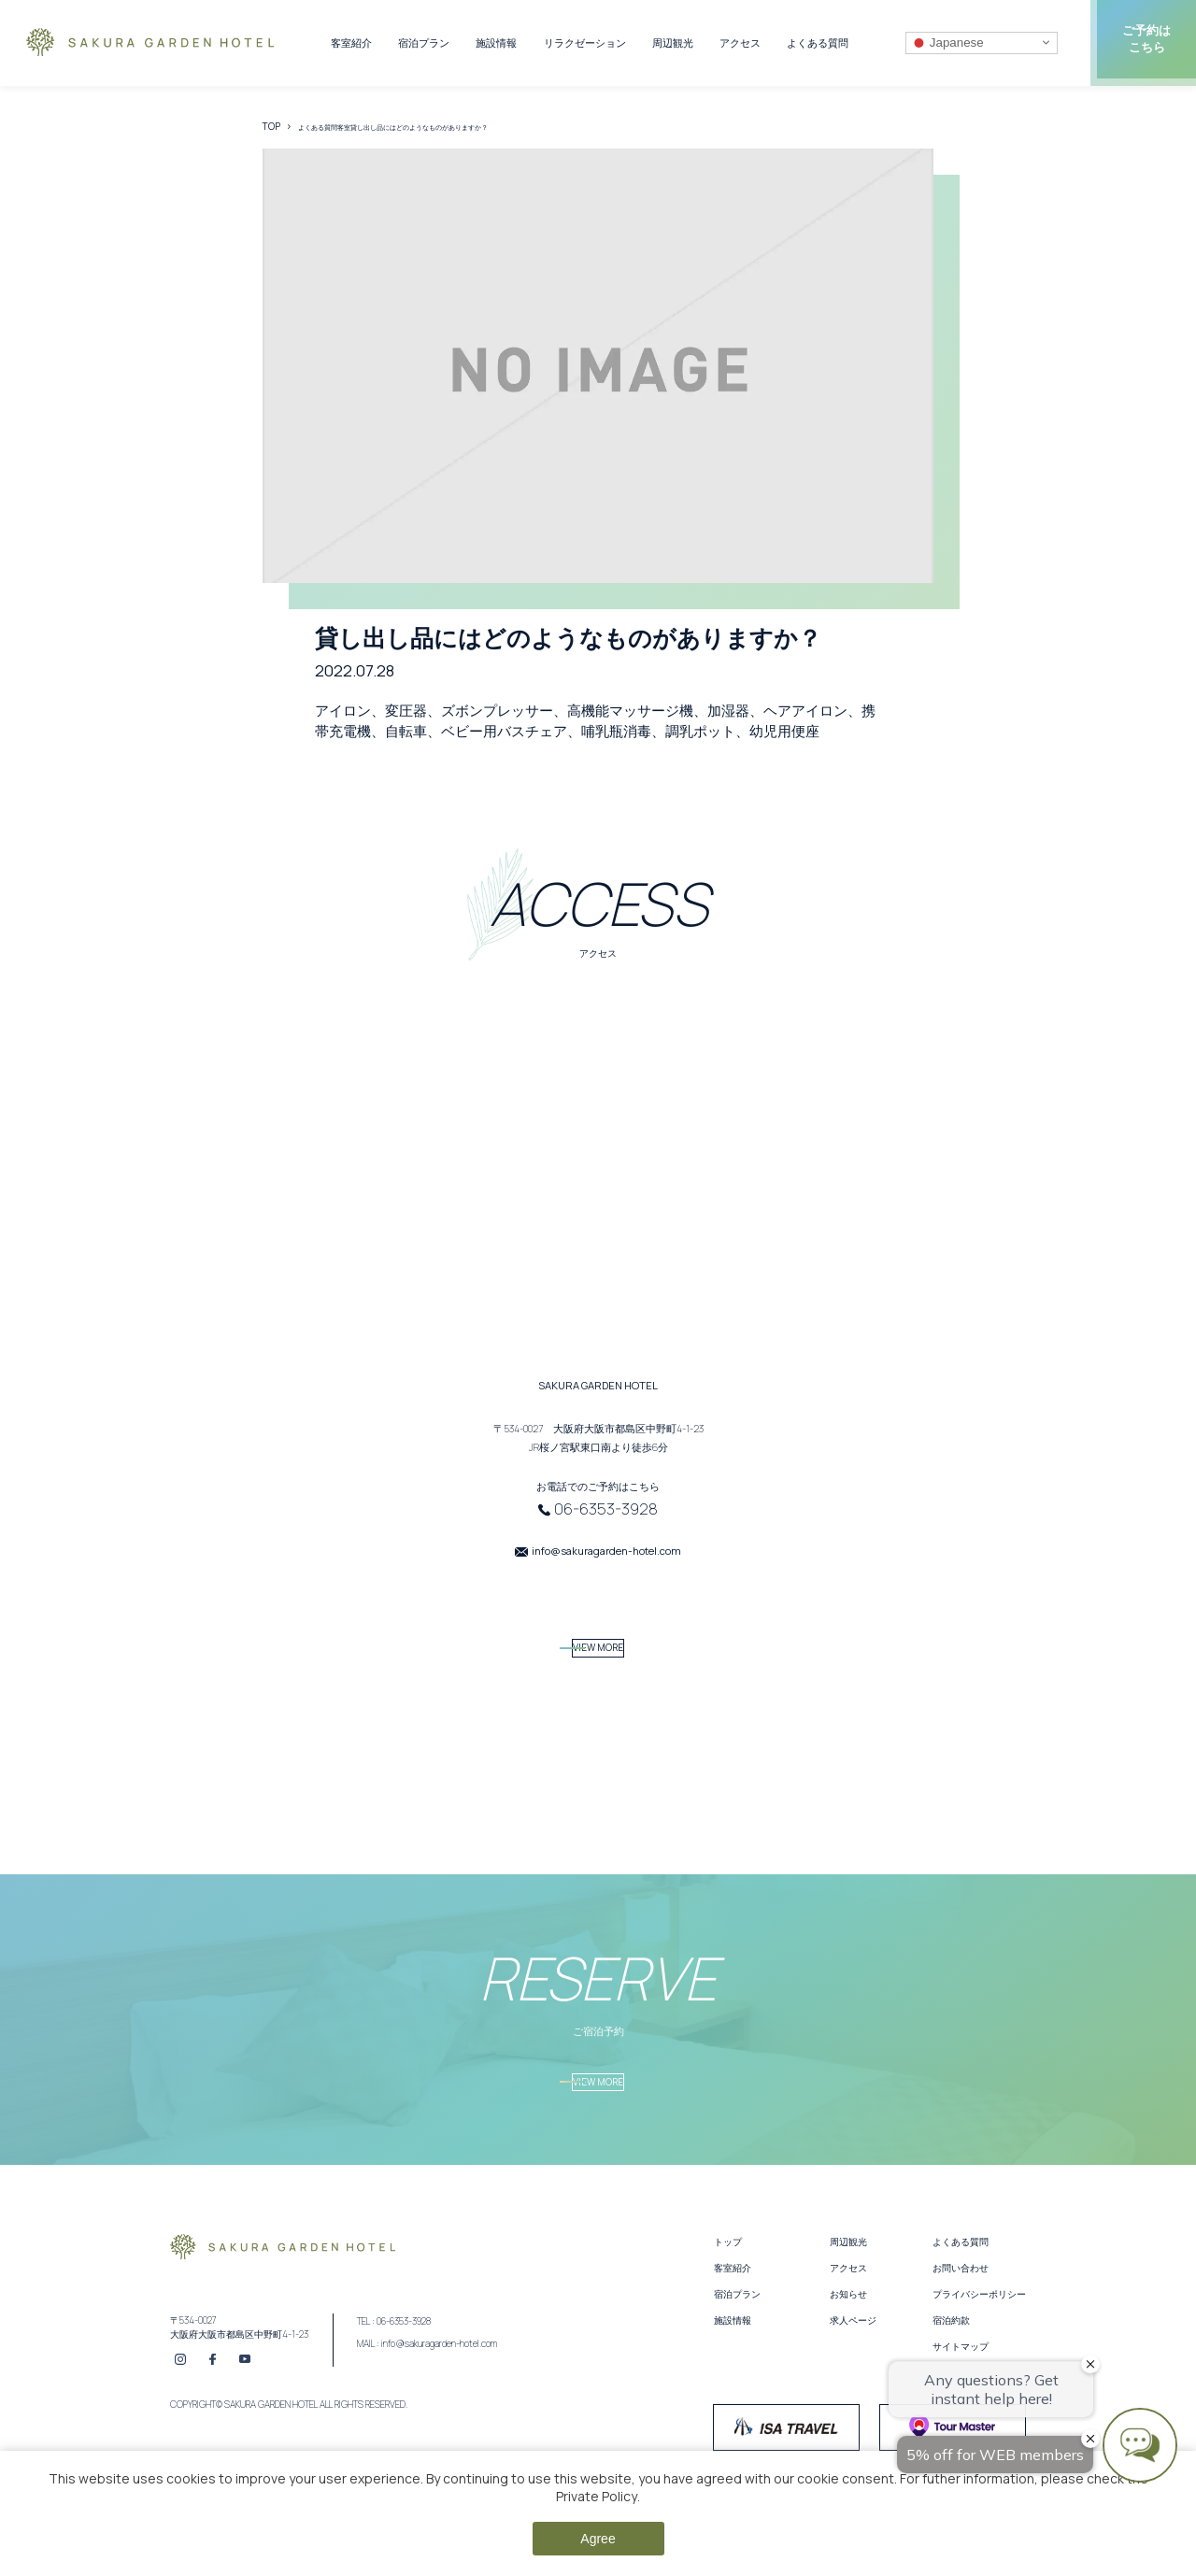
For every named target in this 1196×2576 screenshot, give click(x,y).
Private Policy (596, 2496)
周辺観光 (672, 43)
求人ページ (853, 2363)
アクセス (740, 43)
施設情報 (496, 43)
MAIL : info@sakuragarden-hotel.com (427, 2387)
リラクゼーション (585, 43)
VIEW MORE (598, 1658)
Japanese (947, 42)
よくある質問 (817, 43)
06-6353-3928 (606, 1509)
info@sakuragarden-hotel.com (606, 1551)
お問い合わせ (961, 2310)
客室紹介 (351, 43)
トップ (728, 2284)
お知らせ (848, 2336)
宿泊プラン (423, 43)
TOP (271, 126)
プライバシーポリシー (979, 2336)
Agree (597, 2538)
